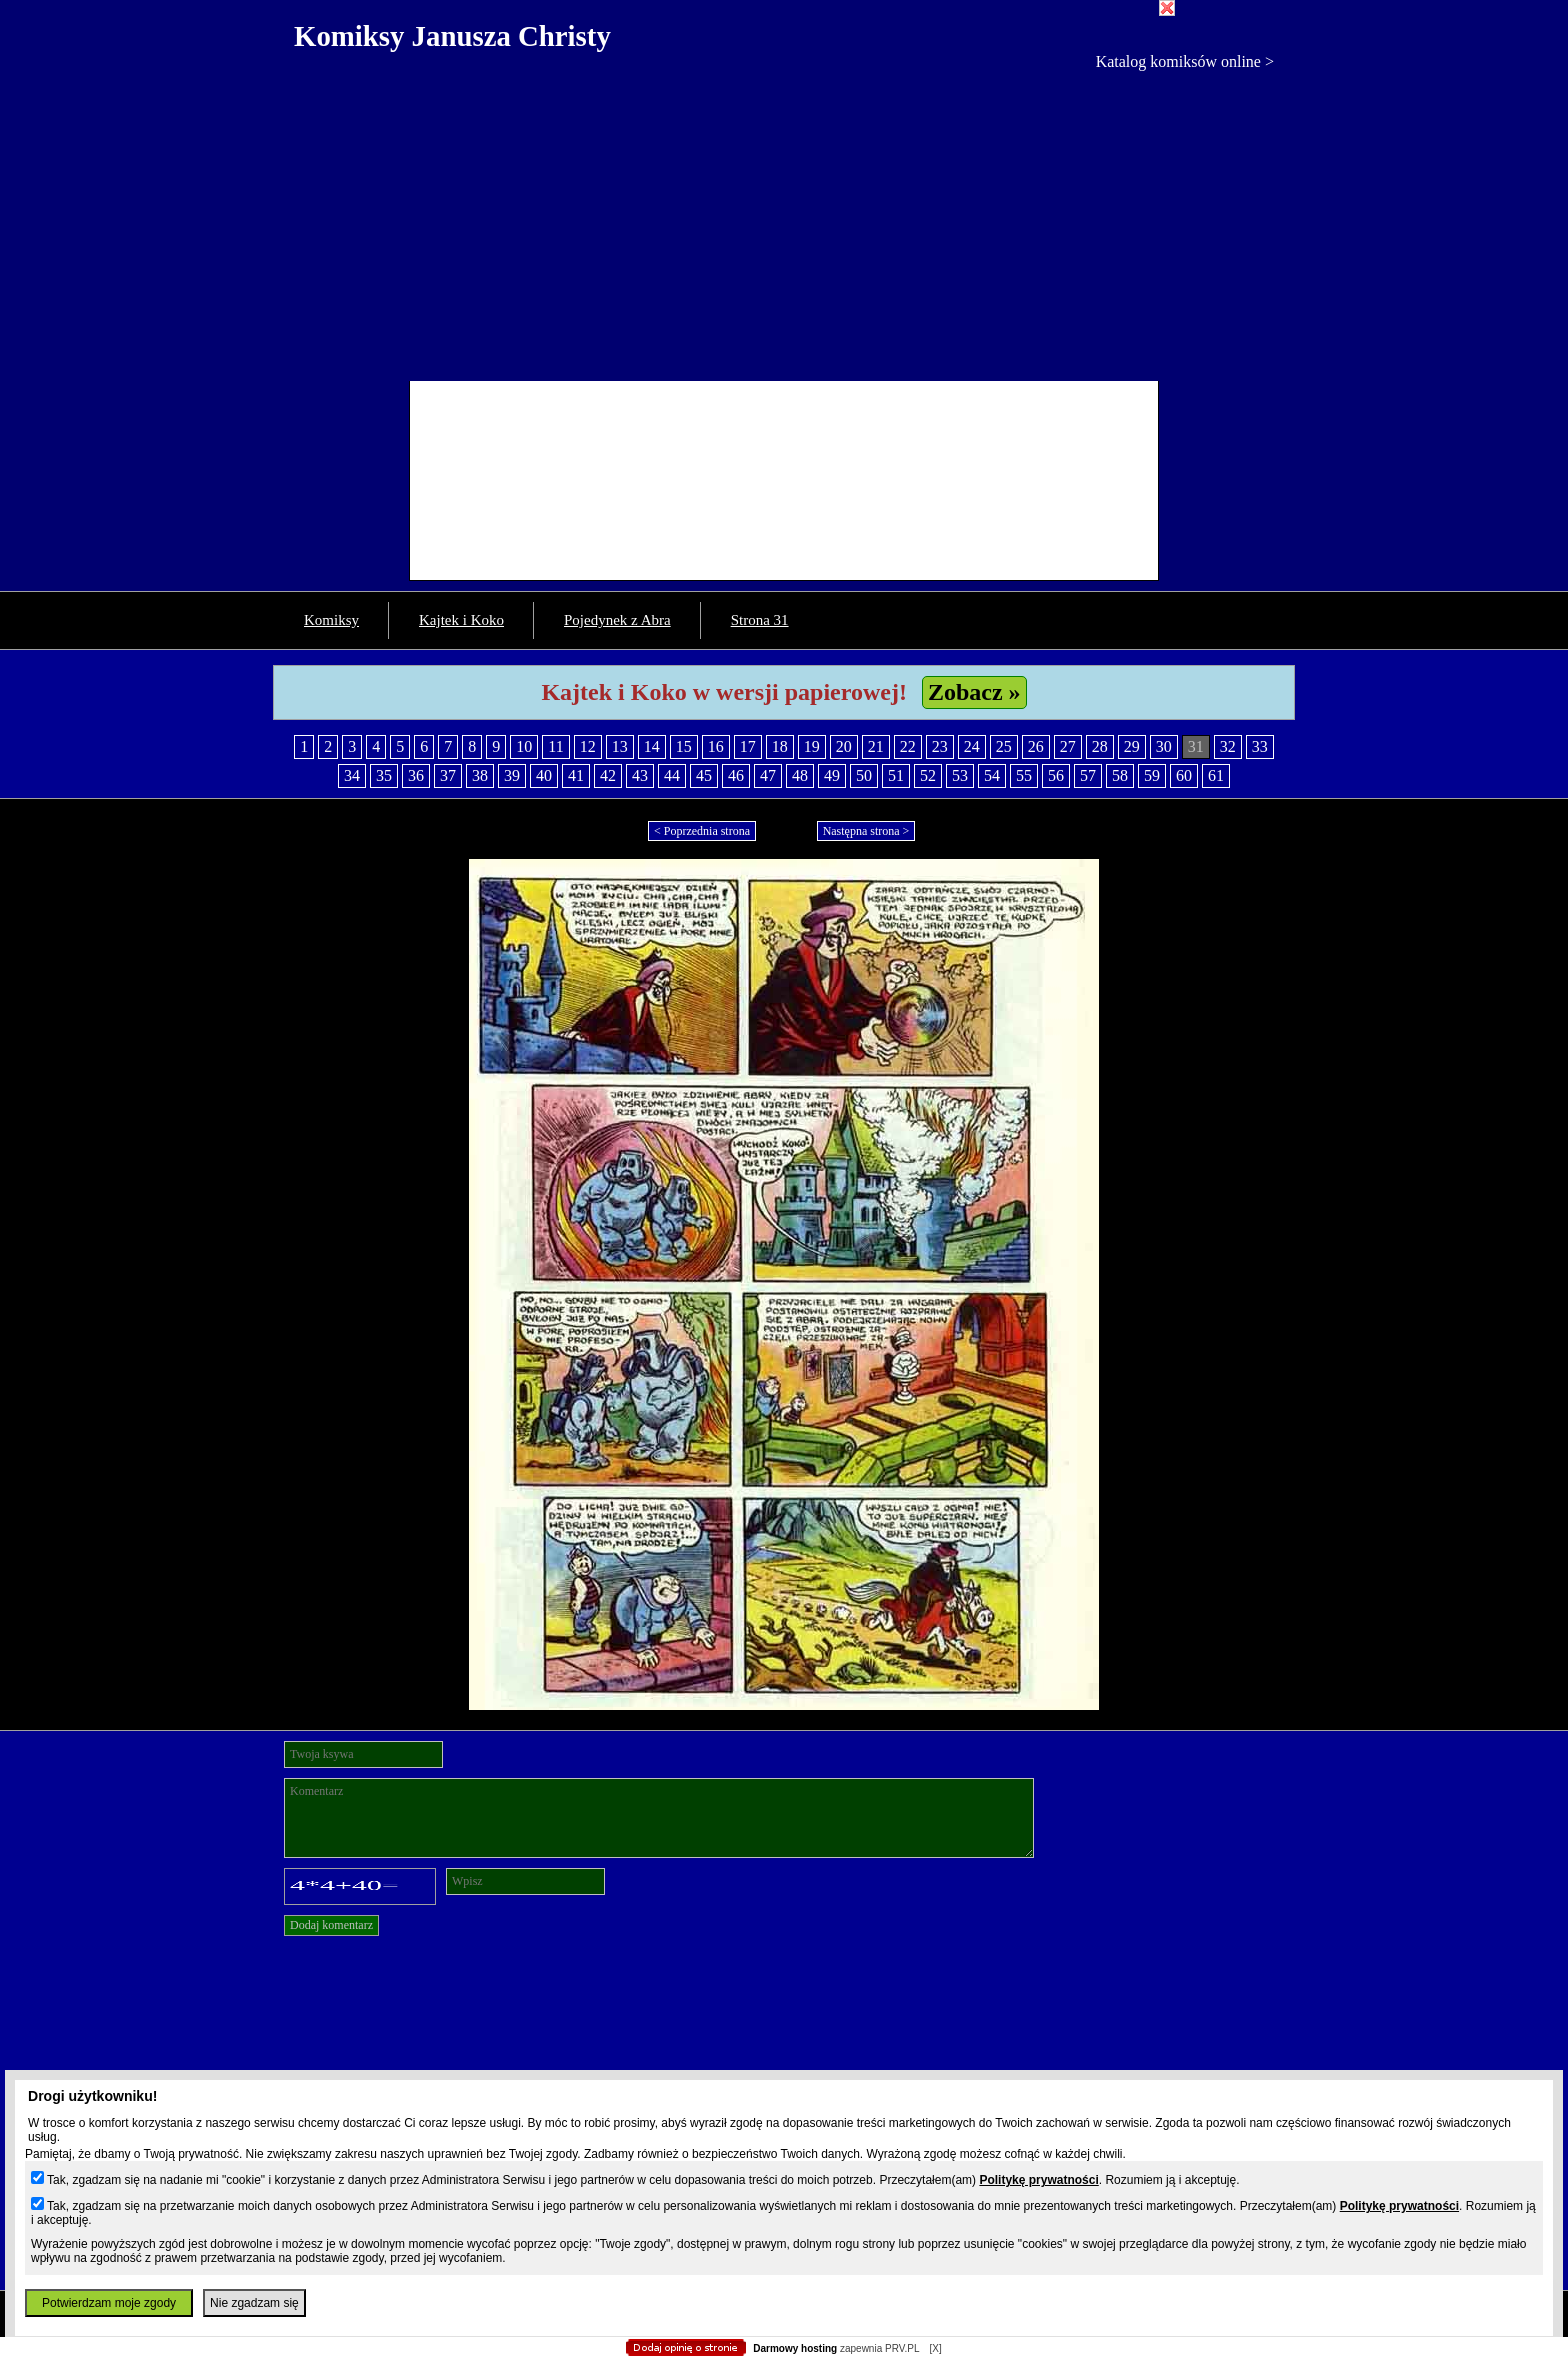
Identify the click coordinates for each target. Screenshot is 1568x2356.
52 (928, 775)
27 (1068, 746)
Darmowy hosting (795, 2348)
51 (896, 775)
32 (1228, 746)
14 (652, 746)
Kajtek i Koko (461, 620)
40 (544, 775)
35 (384, 775)
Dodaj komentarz (331, 1925)
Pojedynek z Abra (617, 620)
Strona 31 (760, 620)
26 (1036, 746)
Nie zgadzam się (254, 2303)
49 (832, 775)
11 (555, 746)
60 (1184, 775)
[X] (935, 2348)
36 (416, 775)
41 (576, 775)
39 (512, 775)
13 (620, 746)
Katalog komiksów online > (1185, 61)
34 (352, 775)
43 (640, 775)
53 (960, 775)
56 (1056, 775)
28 (1100, 746)
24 (972, 746)
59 (1152, 775)
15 (684, 746)
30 (1164, 746)
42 (608, 775)
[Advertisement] (784, 221)
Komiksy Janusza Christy (452, 36)
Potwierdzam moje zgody (109, 2303)
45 (704, 775)
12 (588, 746)
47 (768, 775)
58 (1120, 775)
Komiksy (331, 620)
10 (524, 746)
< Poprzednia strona (702, 831)
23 (940, 746)
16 (716, 746)
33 (1260, 746)
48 (800, 775)
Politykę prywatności (1038, 2180)
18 (780, 746)
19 (812, 746)
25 (1004, 746)
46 (736, 775)
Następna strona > (866, 831)
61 (1216, 775)
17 (748, 746)
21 (876, 746)
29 (1132, 746)
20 (844, 746)
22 (908, 746)
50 (864, 775)
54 (992, 775)
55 (1024, 775)
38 (480, 775)
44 (672, 775)
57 (1088, 775)
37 (448, 775)
